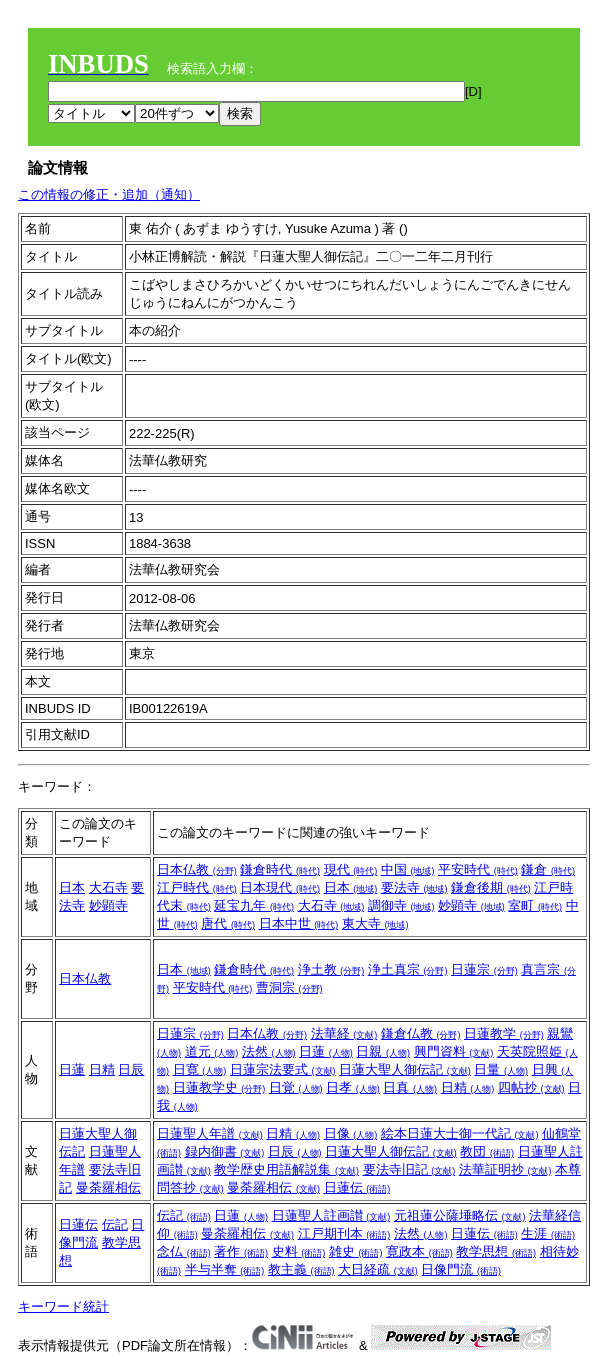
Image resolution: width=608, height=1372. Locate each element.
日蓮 (72, 1069)
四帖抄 (531, 1087)
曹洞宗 (289, 987)
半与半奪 (225, 1269)
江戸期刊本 (344, 1233)
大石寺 (108, 887)
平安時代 (478, 869)
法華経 (344, 1033)
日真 (410, 1087)
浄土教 (331, 969)
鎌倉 (548, 869)
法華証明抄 (505, 1169)
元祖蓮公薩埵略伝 (460, 1215)
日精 (102, 1069)
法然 (269, 1051)
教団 (487, 1151)
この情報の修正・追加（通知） (109, 194)
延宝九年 (254, 905)
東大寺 (375, 923)
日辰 (131, 1069)
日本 (72, 887)
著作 (241, 1251)
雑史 (356, 1251)
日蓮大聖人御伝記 (405, 1069)
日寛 (200, 1069)
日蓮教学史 (219, 1087)
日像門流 (461, 1269)
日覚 (296, 1087)
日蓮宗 (484, 969)
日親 (383, 1051)
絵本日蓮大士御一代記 (460, 1133)
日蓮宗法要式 (283, 1069)
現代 (351, 869)
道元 (212, 1051)
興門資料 (454, 1051)
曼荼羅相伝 (108, 1187)
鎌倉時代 (280, 869)
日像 (351, 1133)
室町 (535, 905)
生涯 (548, 1233)
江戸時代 (197, 887)
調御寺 (401, 905)
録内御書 (225, 1151)
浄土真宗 (408, 969)
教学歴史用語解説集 (286, 1169)
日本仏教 (197, 869)
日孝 (353, 1087)
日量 (501, 1069)
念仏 (184, 1251)
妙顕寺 (108, 905)
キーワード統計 (63, 1306)
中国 (408, 869)
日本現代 (280, 887)
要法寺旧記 (409, 1169)
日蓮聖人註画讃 (331, 1215)
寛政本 (419, 1251)
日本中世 (299, 923)
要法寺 (414, 887)
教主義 (301, 1269)
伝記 (115, 1224)
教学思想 (496, 1251)
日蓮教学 (504, 1033)
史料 (299, 1251)
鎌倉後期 (491, 887)
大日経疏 (378, 1269)
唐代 (228, 923)
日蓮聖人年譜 (210, 1133)
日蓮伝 (357, 1187)
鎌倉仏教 (421, 1033)
